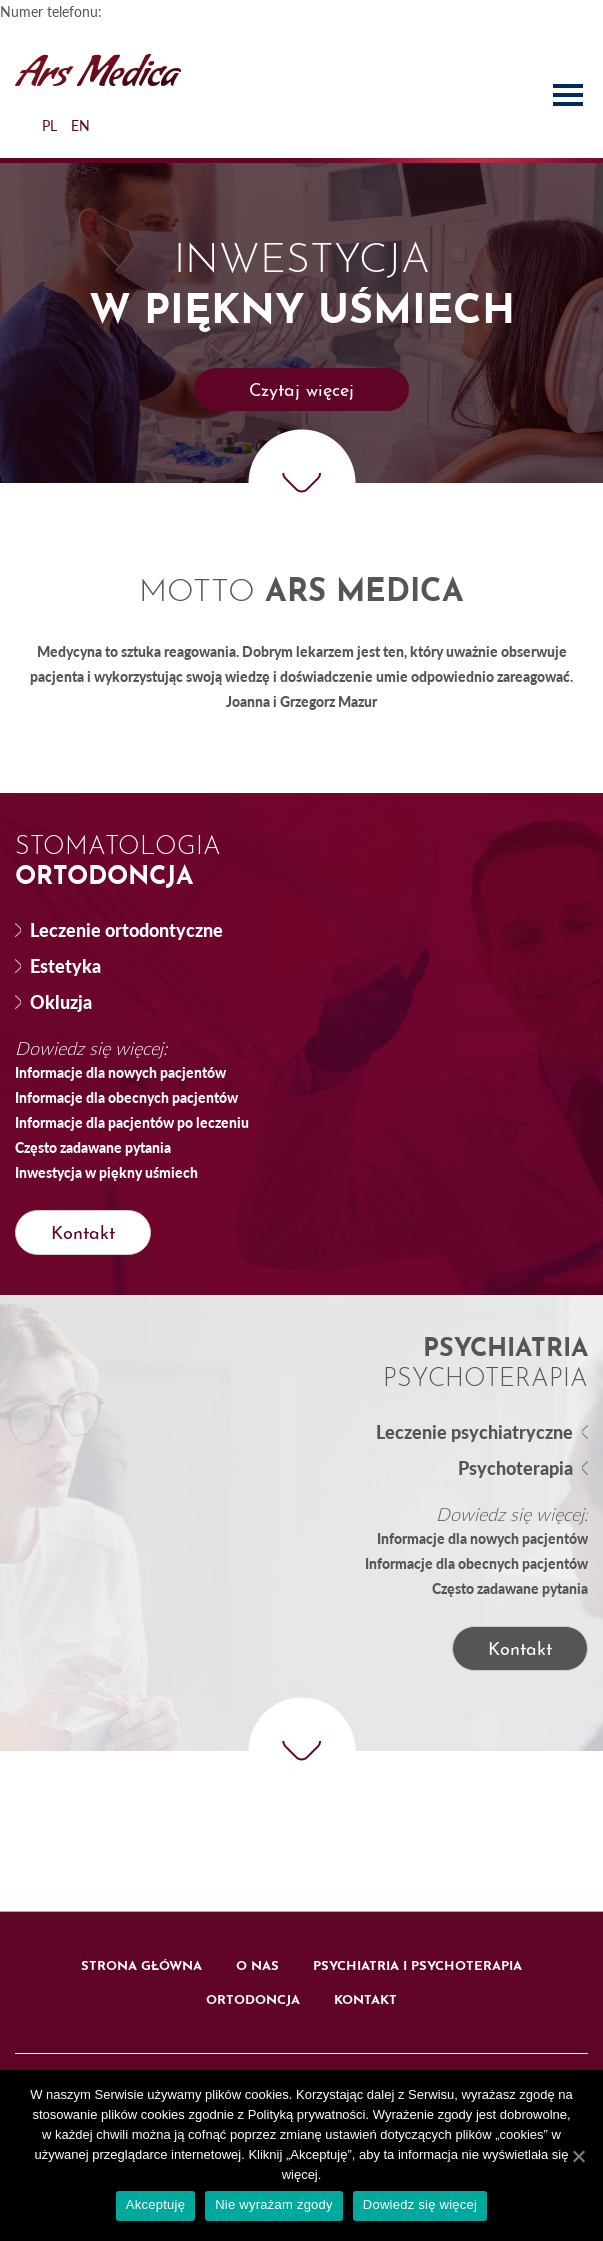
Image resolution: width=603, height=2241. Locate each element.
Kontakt (365, 2000)
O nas (257, 1966)
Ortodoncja (253, 2000)
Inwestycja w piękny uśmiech (106, 1172)
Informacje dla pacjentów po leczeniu (132, 1122)
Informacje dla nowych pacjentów (120, 1072)
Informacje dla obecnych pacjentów (126, 1097)
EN (80, 125)
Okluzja (61, 1002)
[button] (301, 389)
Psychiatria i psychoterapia (417, 1966)
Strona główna (141, 1966)
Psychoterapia (515, 1468)
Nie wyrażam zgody (274, 2204)
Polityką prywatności (307, 2114)
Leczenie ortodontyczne (126, 930)
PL (49, 125)
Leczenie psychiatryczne (474, 1432)
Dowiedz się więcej (420, 2204)
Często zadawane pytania (93, 1147)
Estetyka (65, 966)
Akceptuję (155, 2204)
